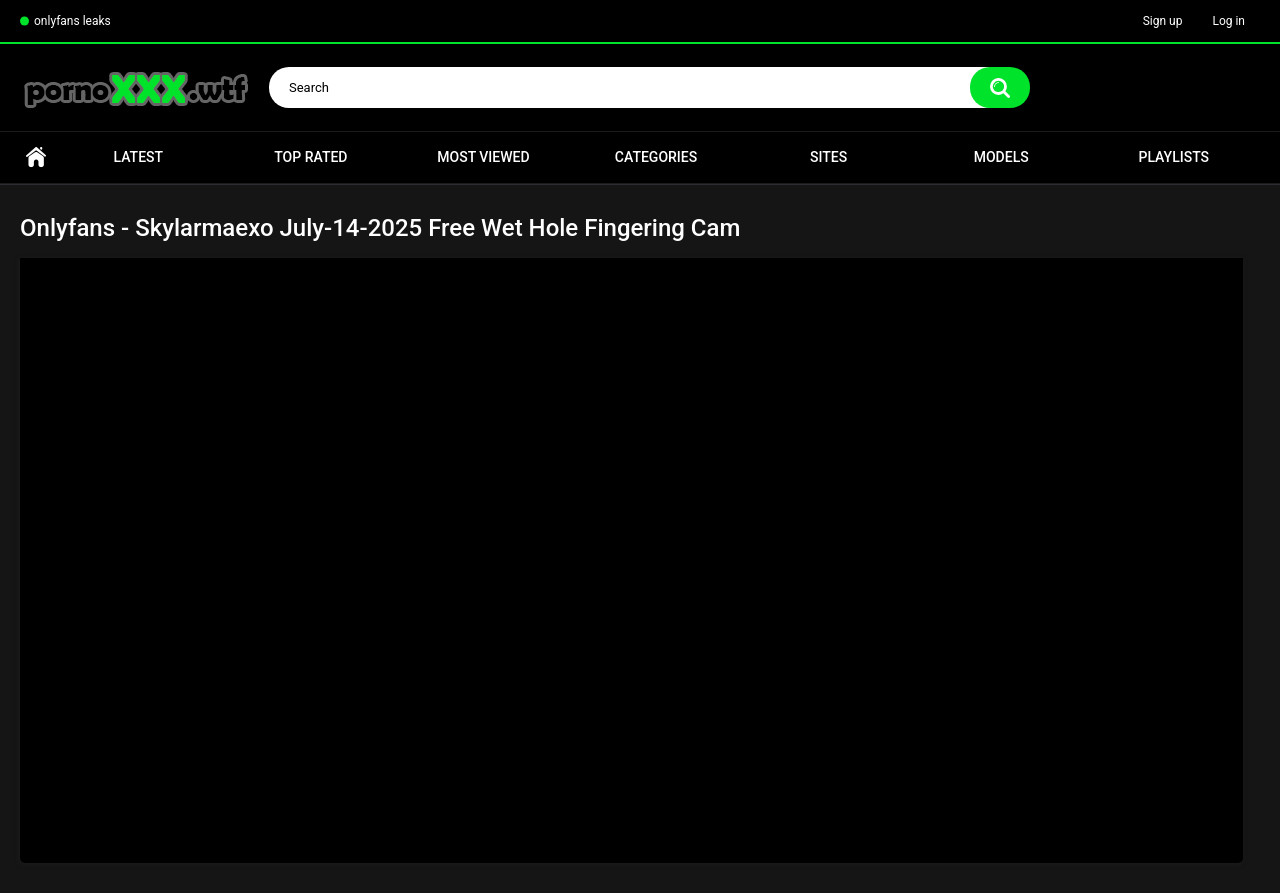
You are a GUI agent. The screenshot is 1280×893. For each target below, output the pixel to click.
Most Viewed (483, 157)
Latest (139, 157)
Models (1001, 157)
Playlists (1173, 157)
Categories (656, 157)
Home (36, 157)
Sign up (1163, 21)
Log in (1228, 21)
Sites (828, 157)
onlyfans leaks (72, 21)
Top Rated (310, 157)
